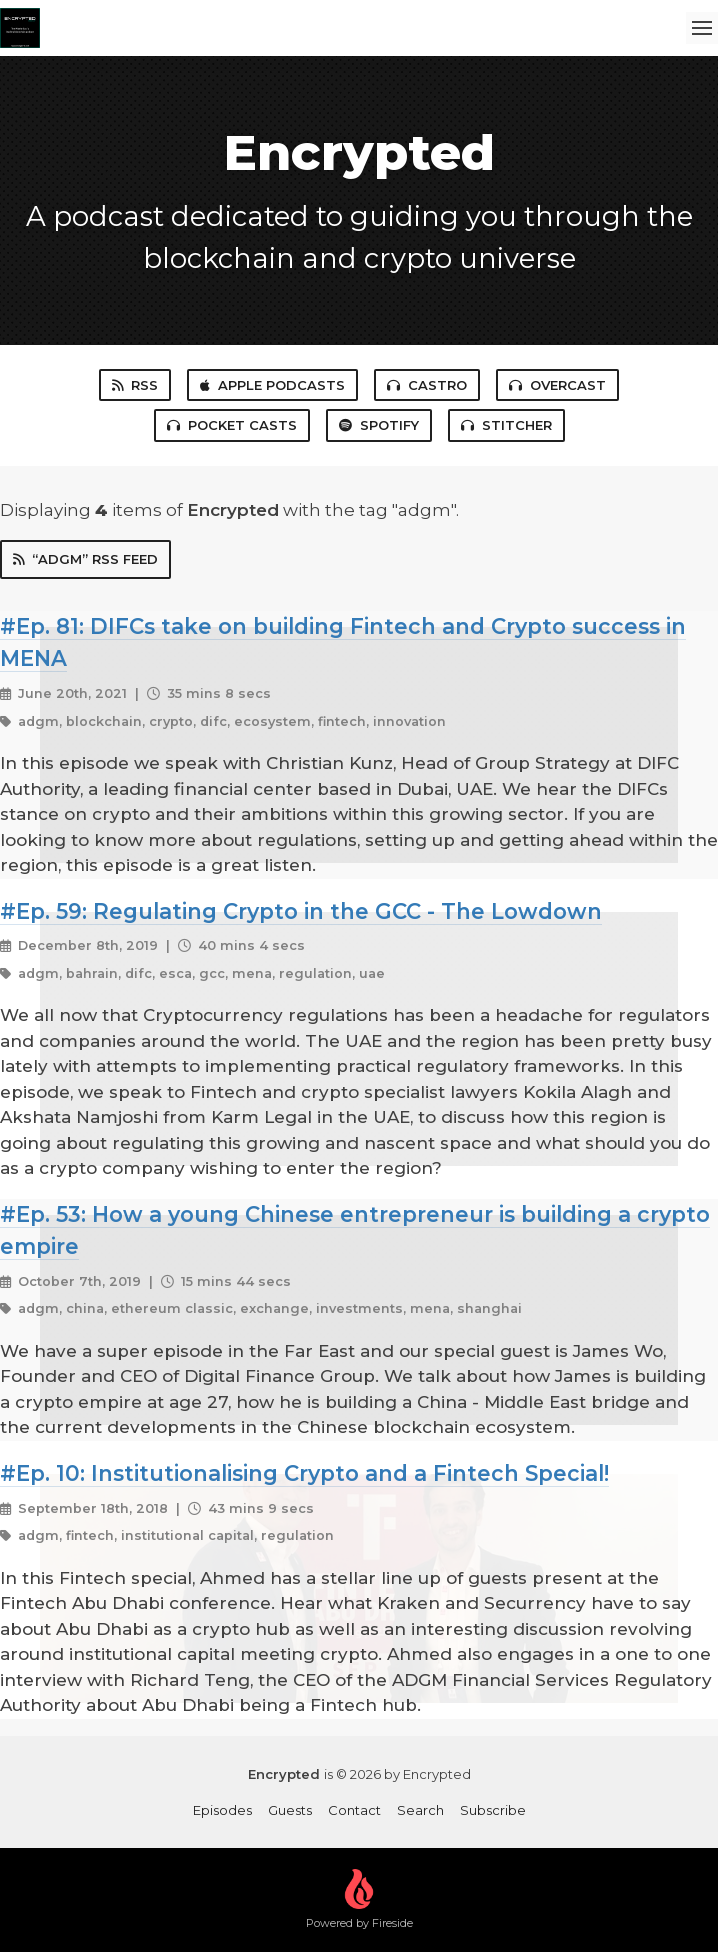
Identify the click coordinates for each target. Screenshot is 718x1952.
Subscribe (493, 1810)
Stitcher (506, 425)
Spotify (379, 425)
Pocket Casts (232, 425)
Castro (427, 385)
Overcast (557, 385)
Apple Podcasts (272, 385)
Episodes (222, 1810)
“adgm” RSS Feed (85, 559)
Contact (354, 1810)
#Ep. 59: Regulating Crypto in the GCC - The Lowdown (301, 911)
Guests (290, 1810)
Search (420, 1810)
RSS (135, 385)
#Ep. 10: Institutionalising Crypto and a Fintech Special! (304, 1473)
